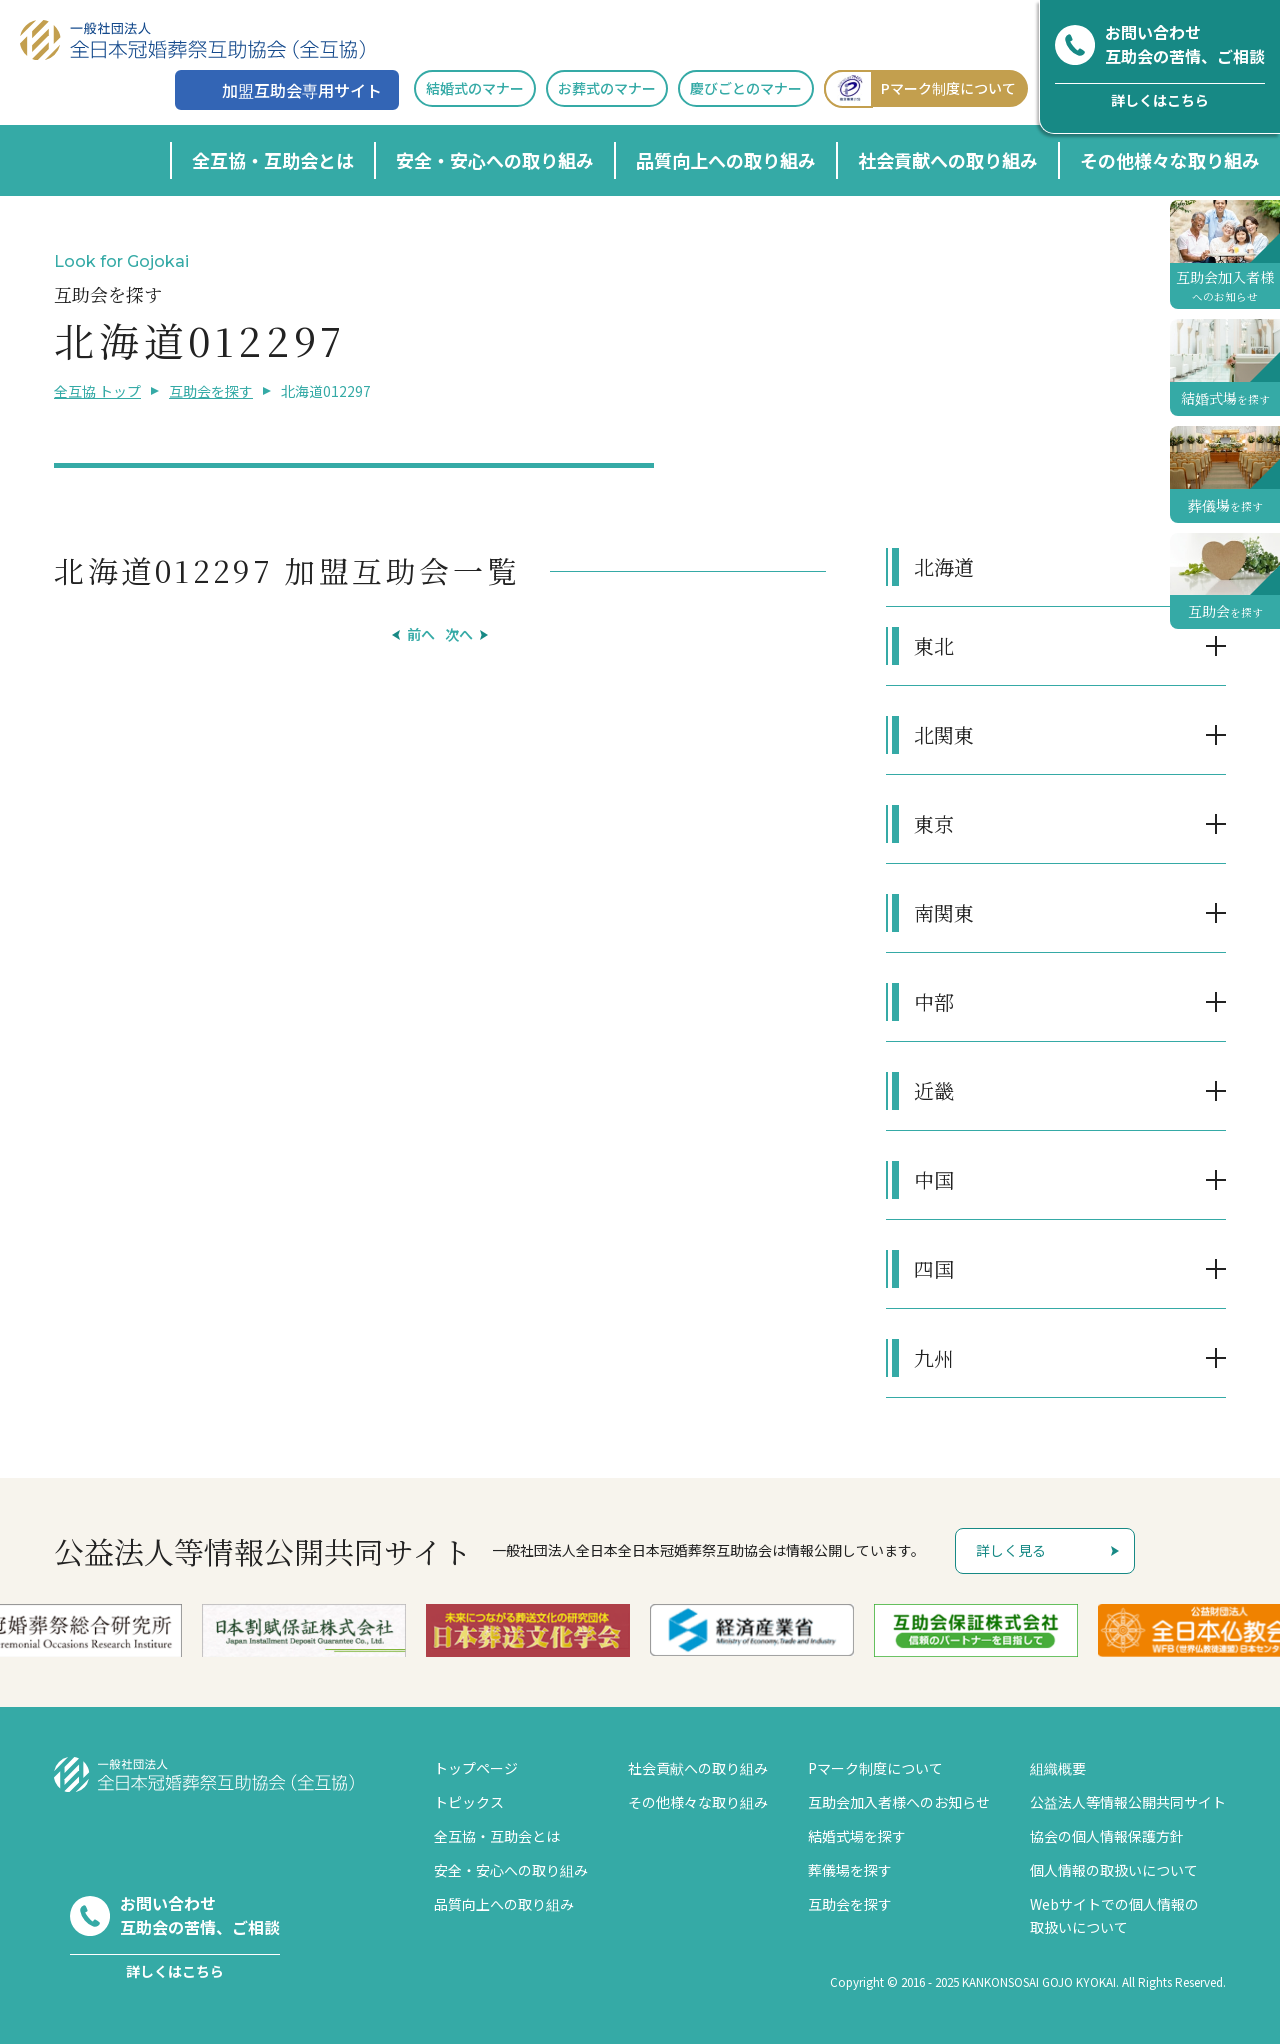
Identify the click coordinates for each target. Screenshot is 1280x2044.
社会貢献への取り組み (948, 160)
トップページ (476, 1768)
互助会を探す (211, 391)
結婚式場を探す (857, 1836)
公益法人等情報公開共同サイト (1128, 1802)
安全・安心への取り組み (495, 160)
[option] (304, 1630)
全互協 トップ (97, 391)
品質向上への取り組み (726, 160)
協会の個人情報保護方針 (1107, 1836)
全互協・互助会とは (273, 160)
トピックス (469, 1802)
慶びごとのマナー (746, 88)
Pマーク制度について (920, 88)
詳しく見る (1011, 1550)
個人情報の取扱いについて (1114, 1870)
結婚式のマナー (475, 88)
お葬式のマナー (607, 88)
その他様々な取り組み (1170, 160)
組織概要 (1058, 1768)
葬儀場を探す (850, 1870)
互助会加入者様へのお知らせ (899, 1802)
